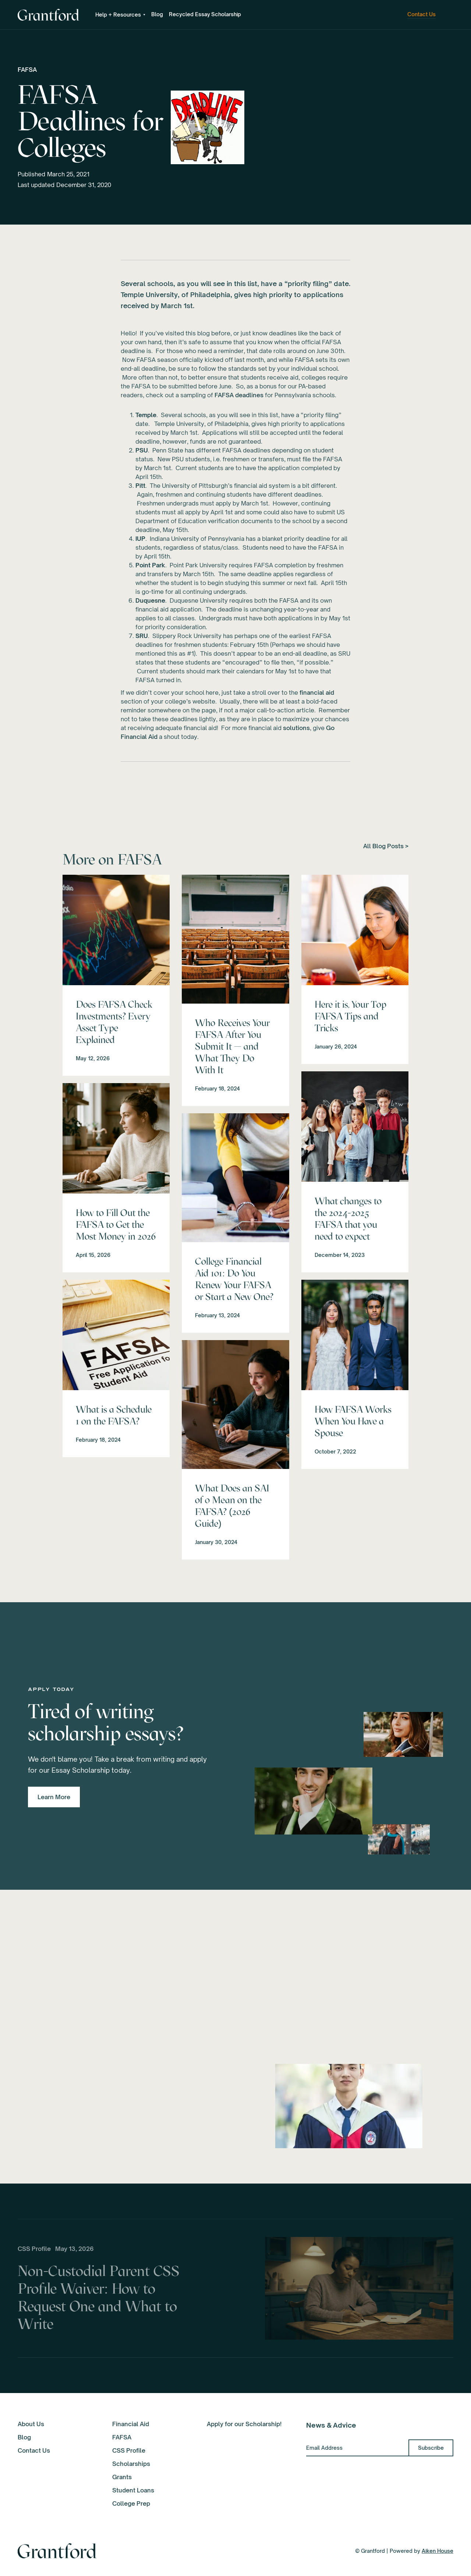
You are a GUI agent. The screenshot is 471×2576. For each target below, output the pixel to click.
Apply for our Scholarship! (244, 2424)
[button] (120, 14)
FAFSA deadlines (239, 395)
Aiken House (437, 2551)
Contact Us (34, 2450)
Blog (157, 14)
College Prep (131, 2503)
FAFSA (27, 69)
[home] (48, 15)
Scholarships (131, 2463)
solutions (296, 728)
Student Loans (133, 2490)
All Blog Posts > (385, 846)
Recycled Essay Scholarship (205, 14)
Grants (122, 2477)
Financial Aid (130, 2424)
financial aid (317, 692)
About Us (31, 2424)
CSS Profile (128, 2450)
